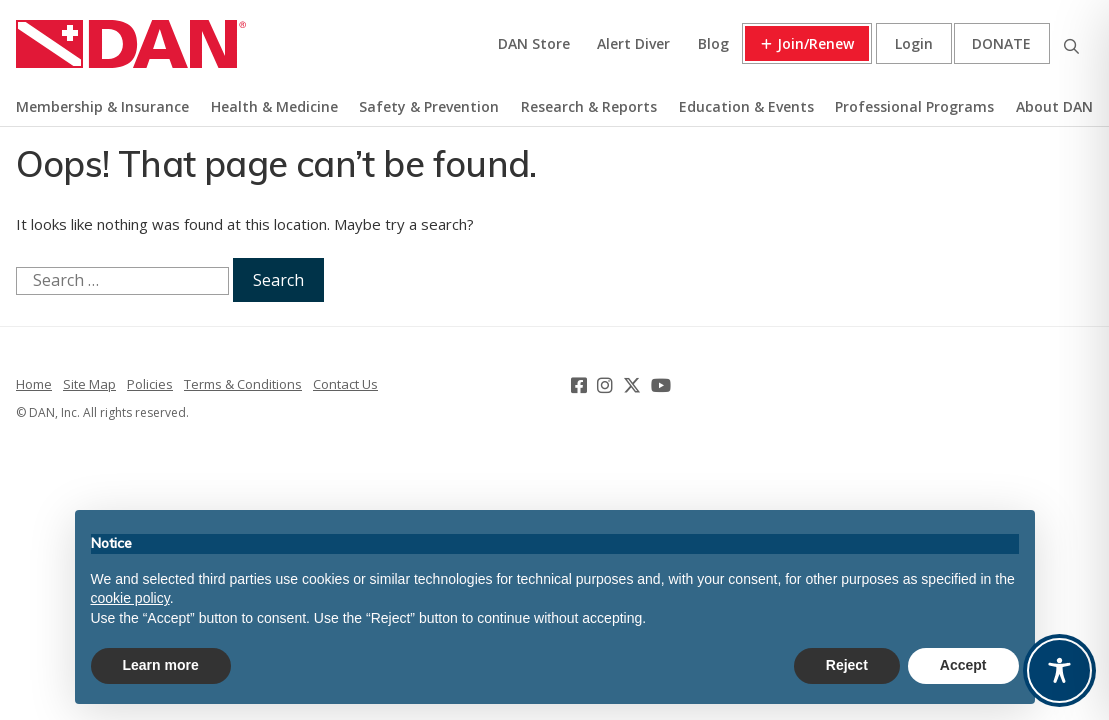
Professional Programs (914, 106)
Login (914, 43)
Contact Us (345, 384)
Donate (1001, 43)
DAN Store (534, 43)
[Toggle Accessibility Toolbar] (1059, 670)
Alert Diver (633, 43)
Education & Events (746, 106)
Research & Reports (589, 106)
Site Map (89, 384)
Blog (713, 43)
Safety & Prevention (429, 106)
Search (1071, 43)
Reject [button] (847, 665)
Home (34, 384)
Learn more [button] (161, 665)
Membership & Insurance (102, 106)
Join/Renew (815, 43)
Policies (150, 384)
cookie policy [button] (130, 598)
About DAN (1054, 106)
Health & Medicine (274, 106)
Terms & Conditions (243, 384)
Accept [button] (963, 665)
